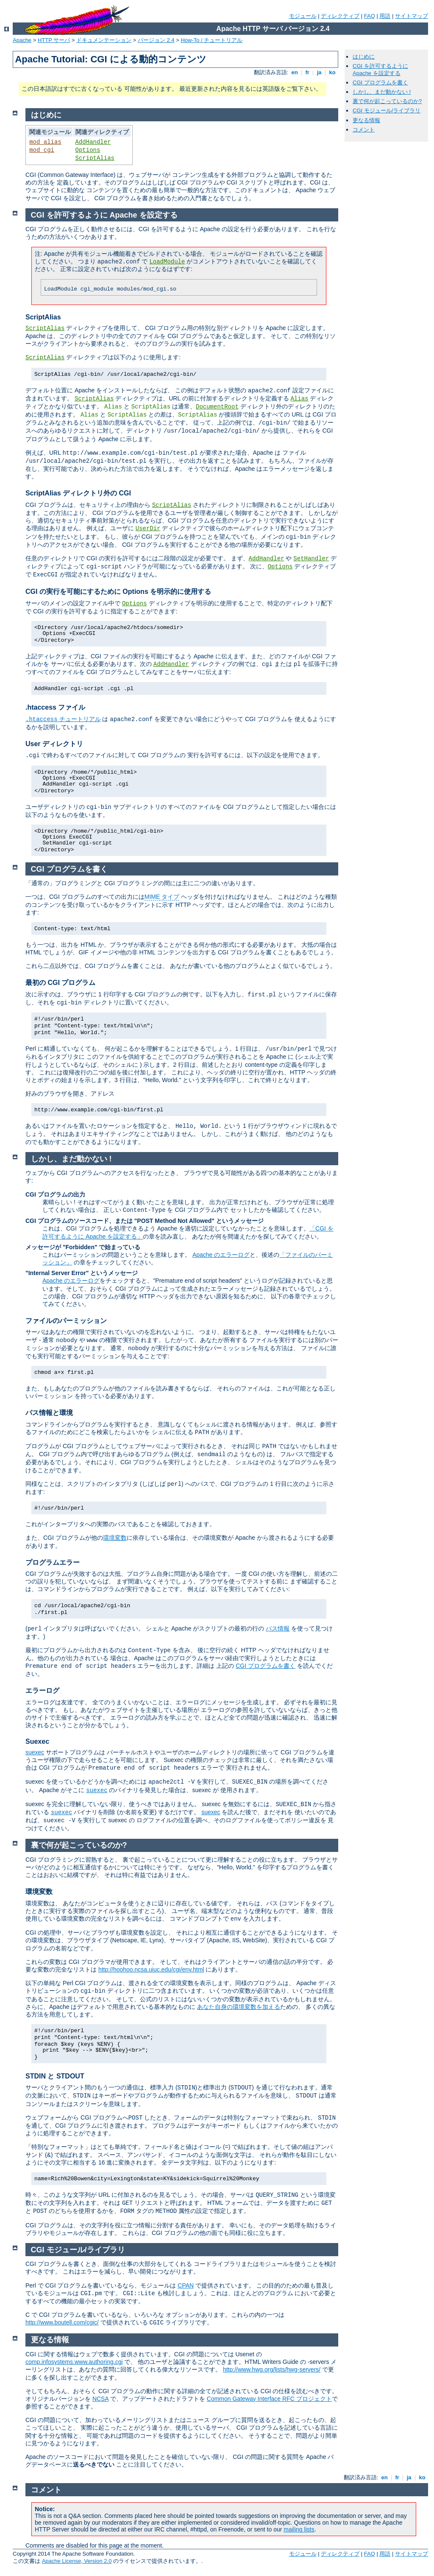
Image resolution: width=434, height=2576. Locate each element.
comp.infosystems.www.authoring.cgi (74, 2361)
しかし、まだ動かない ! (382, 92)
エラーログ (42, 1690)
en (294, 72)
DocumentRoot (217, 406)
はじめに (364, 56)
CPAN (186, 2285)
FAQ (369, 16)
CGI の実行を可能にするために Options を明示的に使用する (118, 591)
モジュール (303, 16)
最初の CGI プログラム (60, 982)
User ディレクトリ (54, 743)
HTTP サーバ (54, 40)
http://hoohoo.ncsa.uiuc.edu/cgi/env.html (151, 1969)
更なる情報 (366, 120)
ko (332, 72)
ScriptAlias (94, 158)
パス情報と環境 (49, 1412)
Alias (299, 398)
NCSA (100, 2398)
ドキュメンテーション (103, 40)
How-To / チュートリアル (211, 40)
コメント (364, 129)
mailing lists (299, 2529)
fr (307, 72)
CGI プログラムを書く (380, 82)
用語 (384, 16)
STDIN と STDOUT (54, 2076)
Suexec (37, 1741)
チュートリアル (63, 719)
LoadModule (167, 261)
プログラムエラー (52, 1562)
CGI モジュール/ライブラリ (386, 110)
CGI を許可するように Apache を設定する (380, 69)
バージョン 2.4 (156, 40)
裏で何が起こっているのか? (387, 101)
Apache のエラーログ (221, 1254)
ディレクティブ (340, 16)
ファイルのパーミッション (66, 1320)
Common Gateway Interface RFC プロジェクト (269, 2398)
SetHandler (311, 558)
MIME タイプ (162, 896)
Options (87, 150)
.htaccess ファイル (55, 707)
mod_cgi (41, 150)
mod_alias (45, 142)
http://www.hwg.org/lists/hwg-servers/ (271, 2369)
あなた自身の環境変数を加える (238, 2006)
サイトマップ (411, 16)
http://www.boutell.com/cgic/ (62, 2322)
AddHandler (93, 142)
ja (319, 72)
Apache (22, 40)
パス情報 (277, 1628)
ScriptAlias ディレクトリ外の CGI (78, 493)
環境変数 (115, 1537)
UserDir (148, 528)
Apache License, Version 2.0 (77, 2561)
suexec (34, 1752)
